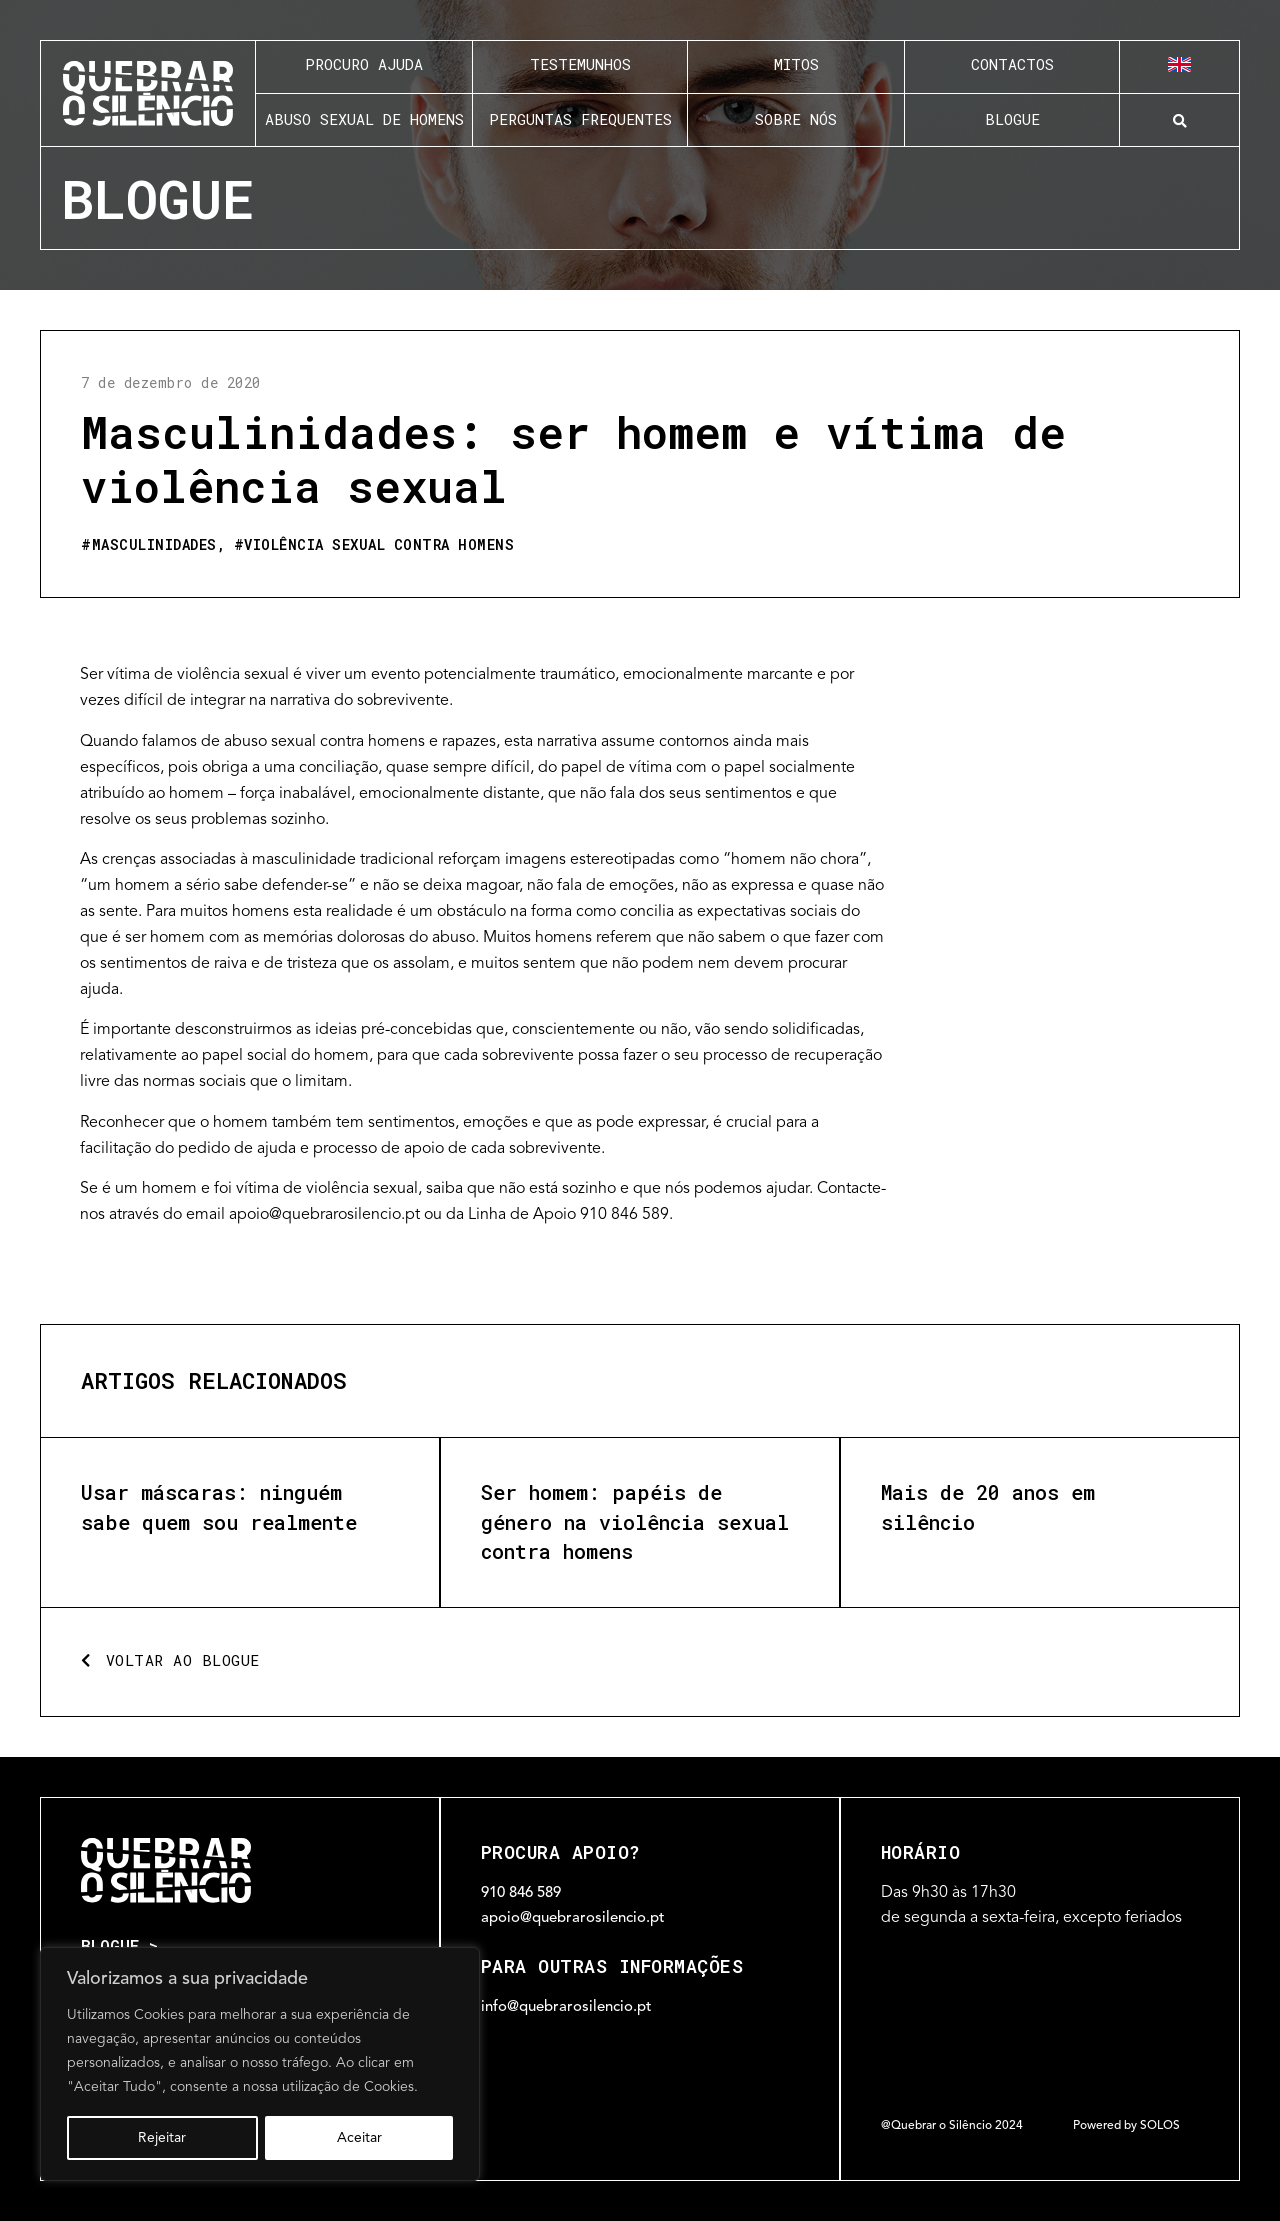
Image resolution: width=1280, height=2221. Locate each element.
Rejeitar (162, 2138)
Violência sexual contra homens (379, 544)
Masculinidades (154, 544)
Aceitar (359, 2138)
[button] (1179, 121)
